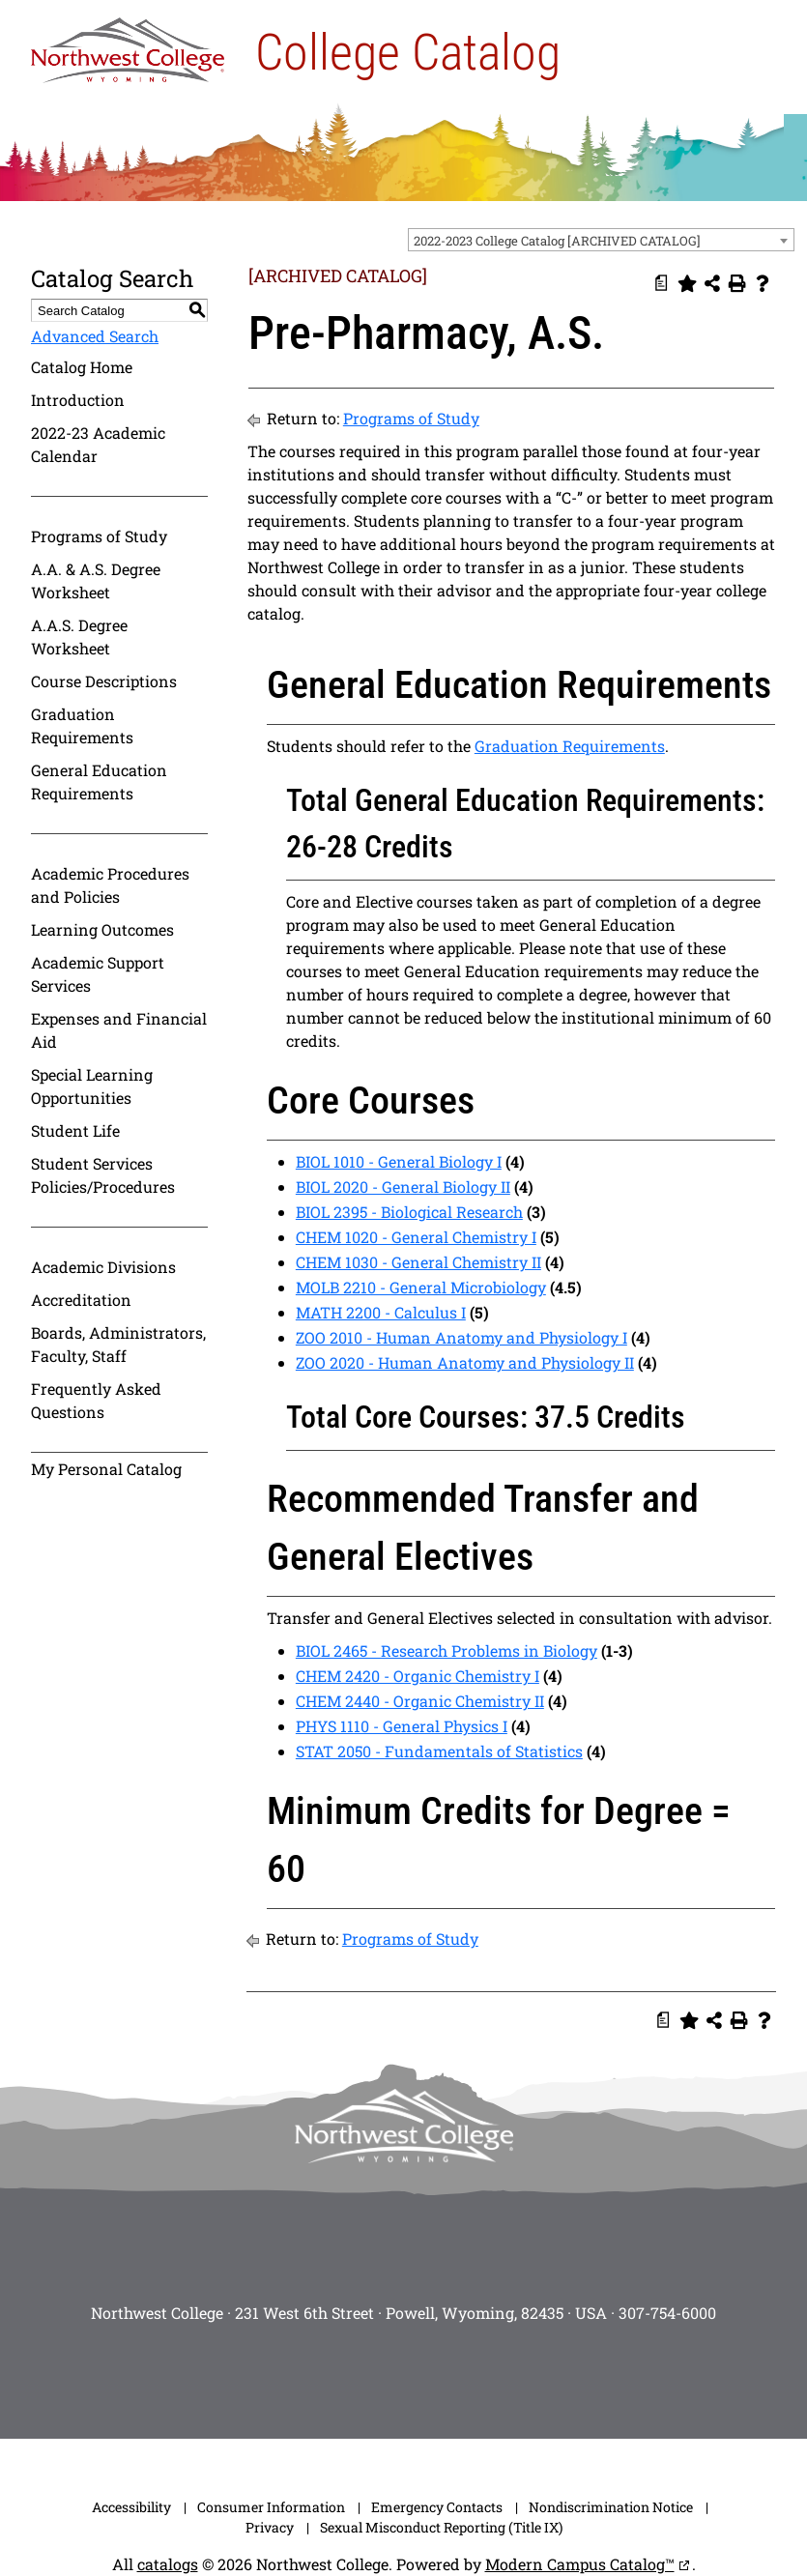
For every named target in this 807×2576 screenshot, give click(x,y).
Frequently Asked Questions (96, 1400)
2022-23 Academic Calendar (98, 444)
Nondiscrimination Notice (611, 2507)
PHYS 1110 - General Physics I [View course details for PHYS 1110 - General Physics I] (401, 1726)
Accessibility (131, 2507)
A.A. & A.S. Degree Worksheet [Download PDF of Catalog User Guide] (95, 580)
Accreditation (81, 1299)
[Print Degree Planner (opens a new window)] (662, 283)
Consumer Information (271, 2507)
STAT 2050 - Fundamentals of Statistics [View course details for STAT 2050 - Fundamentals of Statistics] (439, 1751)
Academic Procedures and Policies (110, 885)
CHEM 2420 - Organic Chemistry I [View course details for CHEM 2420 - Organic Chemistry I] (417, 1675)
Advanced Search (95, 336)
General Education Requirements (99, 781)
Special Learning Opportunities (92, 1086)
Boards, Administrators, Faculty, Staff (118, 1344)
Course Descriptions (104, 681)
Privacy (269, 2527)
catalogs (167, 2564)
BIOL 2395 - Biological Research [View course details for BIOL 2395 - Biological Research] (409, 1211)
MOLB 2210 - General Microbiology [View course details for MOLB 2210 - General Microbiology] (421, 1287)
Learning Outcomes (102, 929)
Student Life (75, 1130)
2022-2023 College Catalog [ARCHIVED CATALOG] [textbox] (557, 240)
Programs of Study (99, 536)
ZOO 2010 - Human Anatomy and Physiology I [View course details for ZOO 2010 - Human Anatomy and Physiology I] (461, 1337)
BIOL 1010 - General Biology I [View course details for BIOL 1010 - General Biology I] (399, 1161)
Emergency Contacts (437, 2507)
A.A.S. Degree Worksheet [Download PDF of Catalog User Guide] (79, 636)
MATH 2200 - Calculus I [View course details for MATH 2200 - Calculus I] (381, 1312)
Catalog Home (81, 367)
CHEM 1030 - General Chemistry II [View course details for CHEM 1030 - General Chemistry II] (418, 1262)
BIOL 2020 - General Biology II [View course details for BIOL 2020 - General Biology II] (403, 1186)
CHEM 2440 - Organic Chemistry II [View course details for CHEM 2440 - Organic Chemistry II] (420, 1701)
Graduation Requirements (82, 725)
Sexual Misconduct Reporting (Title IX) (441, 2527)
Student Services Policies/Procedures (103, 1175)
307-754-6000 (667, 2312)
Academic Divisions (103, 1267)
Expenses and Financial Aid (119, 1030)
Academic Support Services (97, 974)
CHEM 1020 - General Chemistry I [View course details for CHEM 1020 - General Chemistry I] (416, 1237)
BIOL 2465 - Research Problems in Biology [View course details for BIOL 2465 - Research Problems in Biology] (446, 1650)
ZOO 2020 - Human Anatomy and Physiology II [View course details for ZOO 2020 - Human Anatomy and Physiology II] (465, 1362)
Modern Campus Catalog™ (580, 2564)
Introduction (78, 400)
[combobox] (601, 239)
